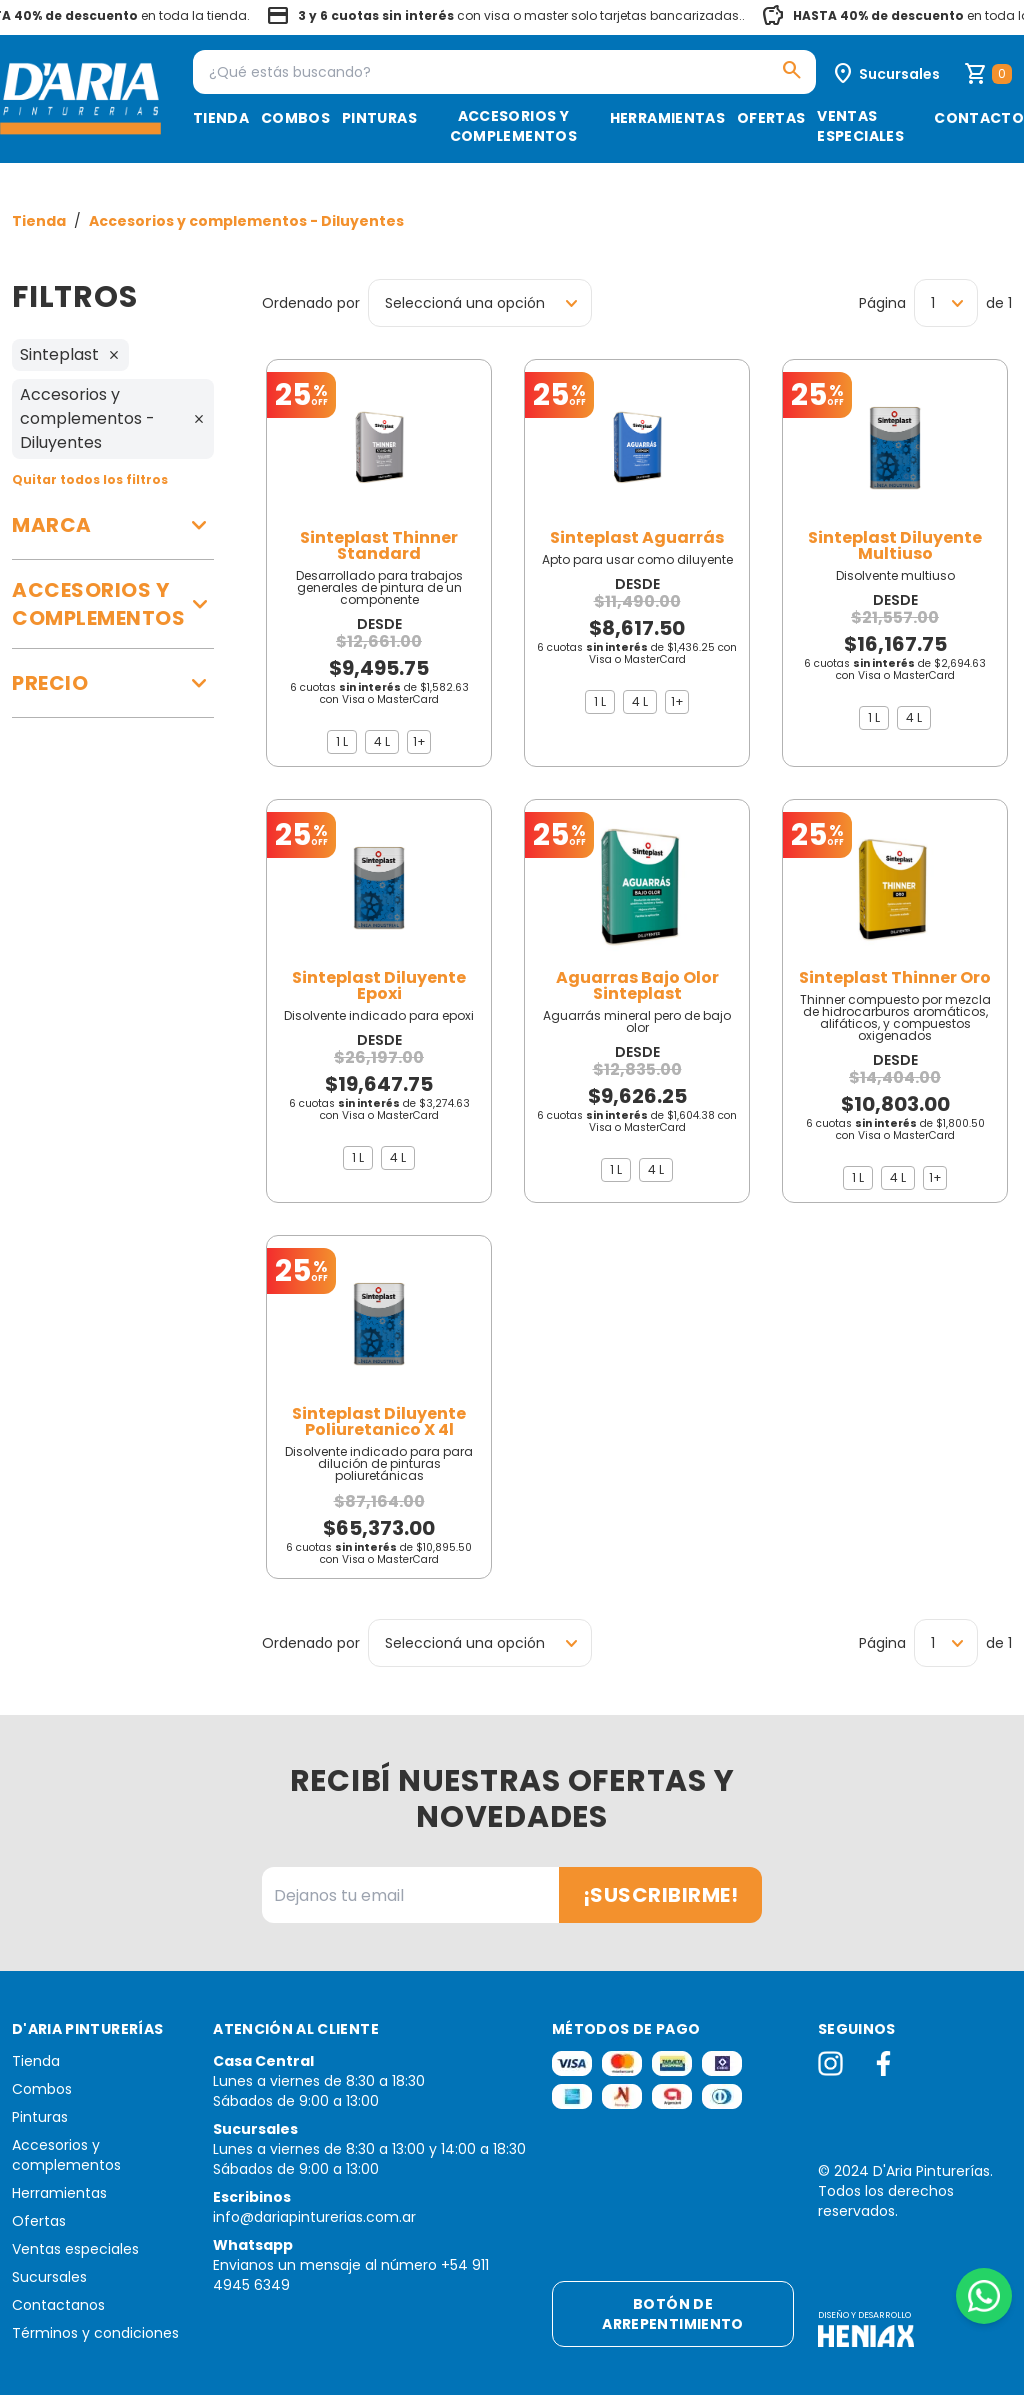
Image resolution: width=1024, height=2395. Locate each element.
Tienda (221, 118)
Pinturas (379, 118)
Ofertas (771, 118)
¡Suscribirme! (661, 1895)
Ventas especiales (860, 126)
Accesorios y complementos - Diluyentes (246, 221)
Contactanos (58, 2305)
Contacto (979, 118)
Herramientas (667, 118)
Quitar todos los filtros (90, 479)
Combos (295, 118)
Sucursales (49, 2277)
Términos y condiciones (95, 2333)
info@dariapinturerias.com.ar (314, 2217)
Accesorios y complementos (513, 126)
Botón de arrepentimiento (672, 2314)
